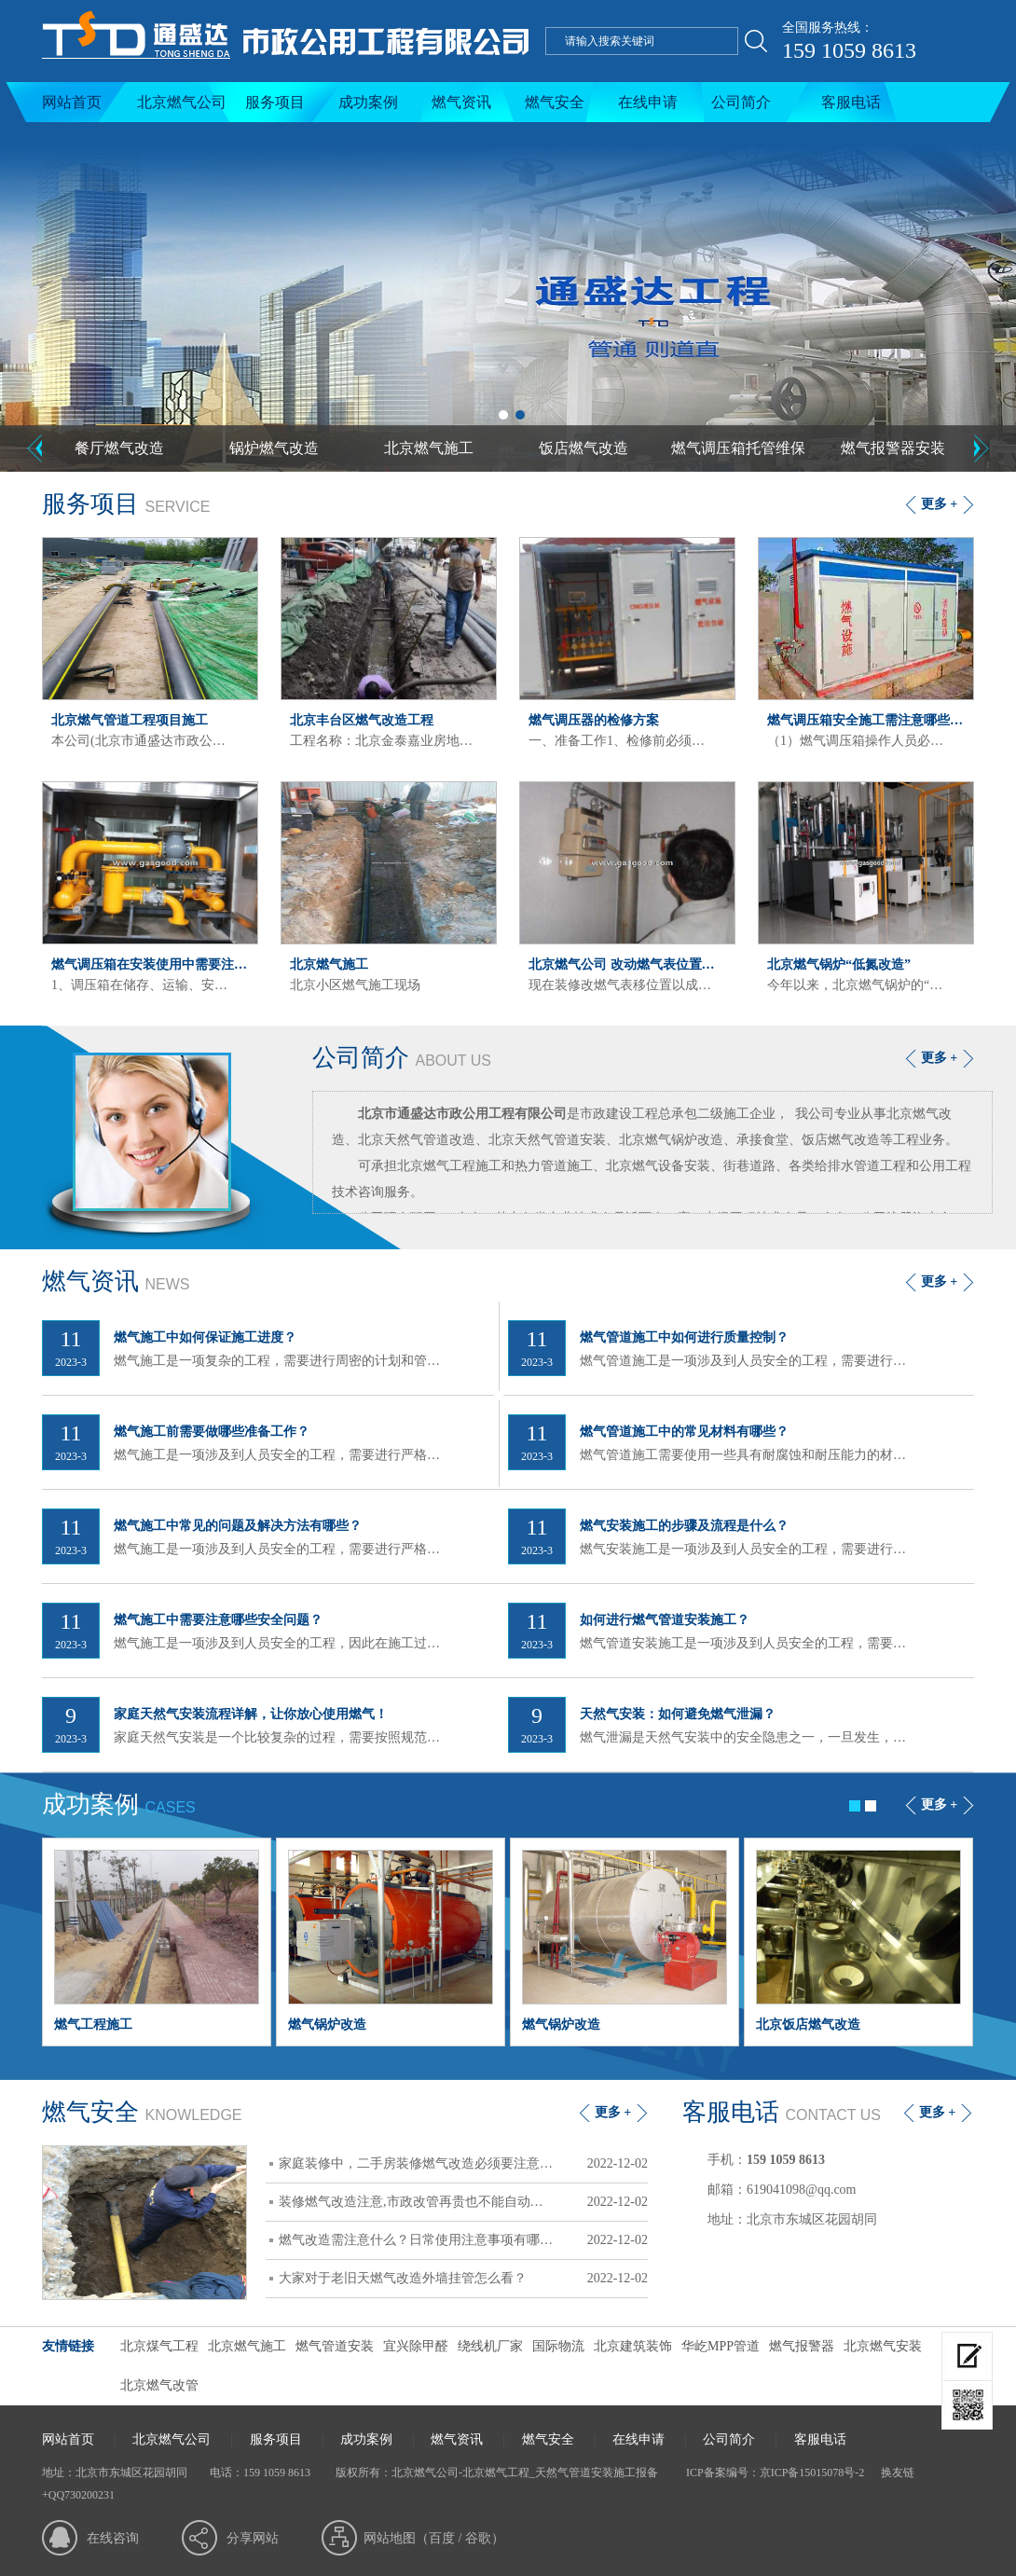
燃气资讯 (461, 102)
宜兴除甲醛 (415, 2346)
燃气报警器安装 (893, 448)
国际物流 (558, 2346)
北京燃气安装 (883, 2346)
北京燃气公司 (182, 102)
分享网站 (253, 2538)
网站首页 (72, 102)
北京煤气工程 (159, 2346)
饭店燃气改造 (583, 448)
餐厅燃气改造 (119, 448)
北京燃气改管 (159, 2385)
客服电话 (851, 102)
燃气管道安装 (334, 2346)
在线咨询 (113, 2538)
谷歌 (478, 2538)
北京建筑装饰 (633, 2346)
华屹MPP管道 (720, 2346)
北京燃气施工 (429, 448)
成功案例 (368, 102)
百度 (442, 2538)
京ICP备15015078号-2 (812, 2472)
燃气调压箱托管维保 (738, 448)
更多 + (939, 504)
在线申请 (648, 102)
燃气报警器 (801, 2346)
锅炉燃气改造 (274, 448)
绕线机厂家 (490, 2346)
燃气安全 (554, 102)
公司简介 (741, 102)
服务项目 (275, 102)
